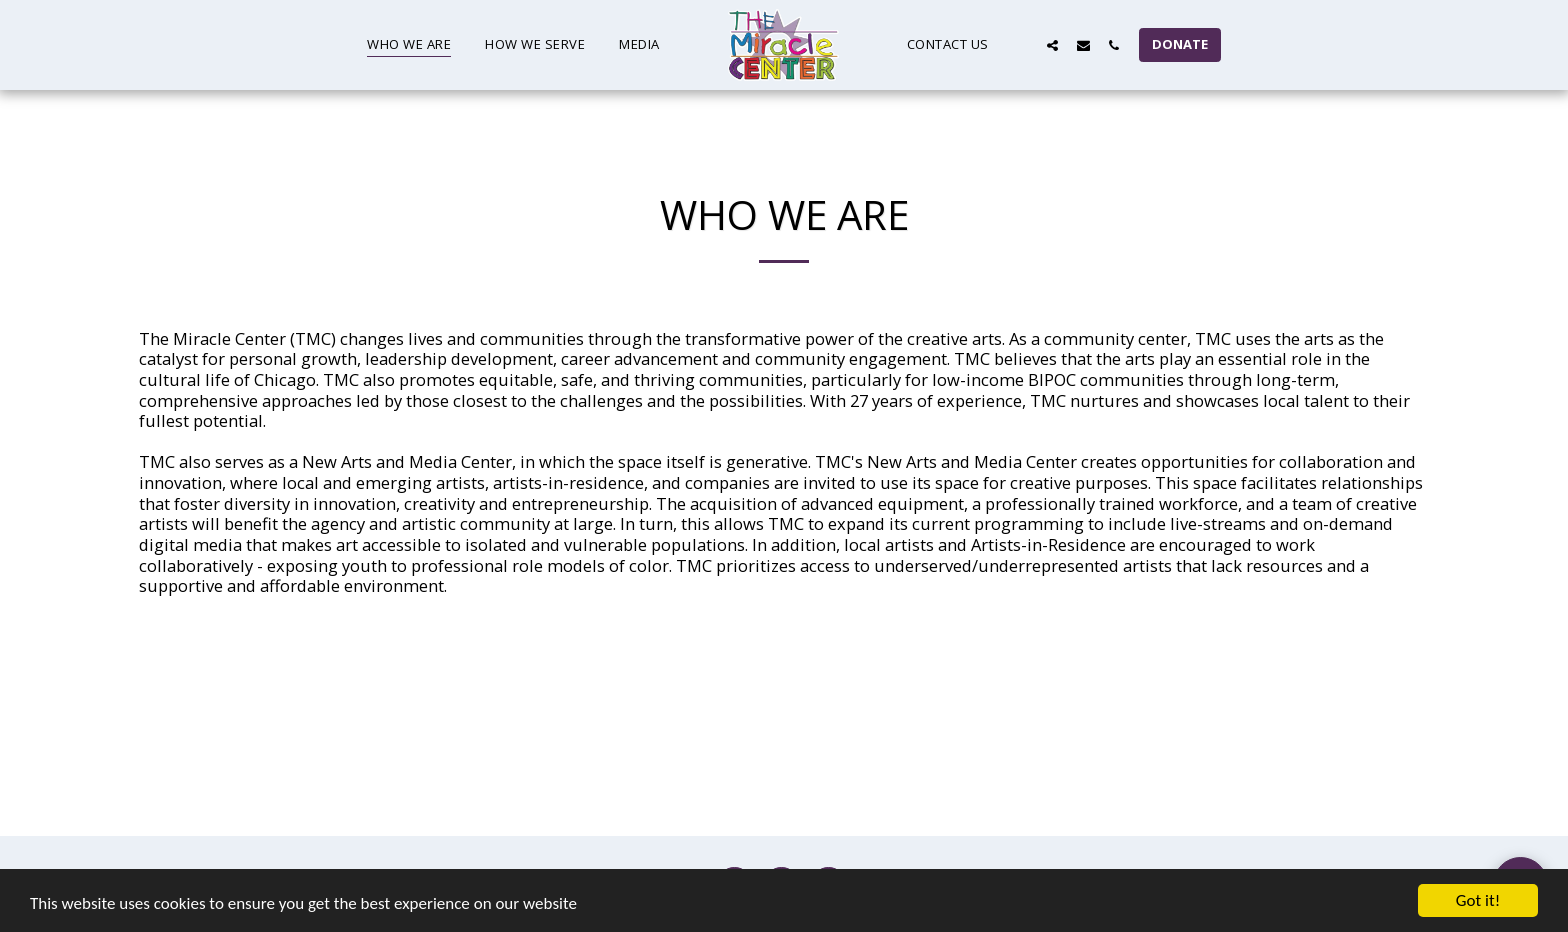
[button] (1021, 45)
